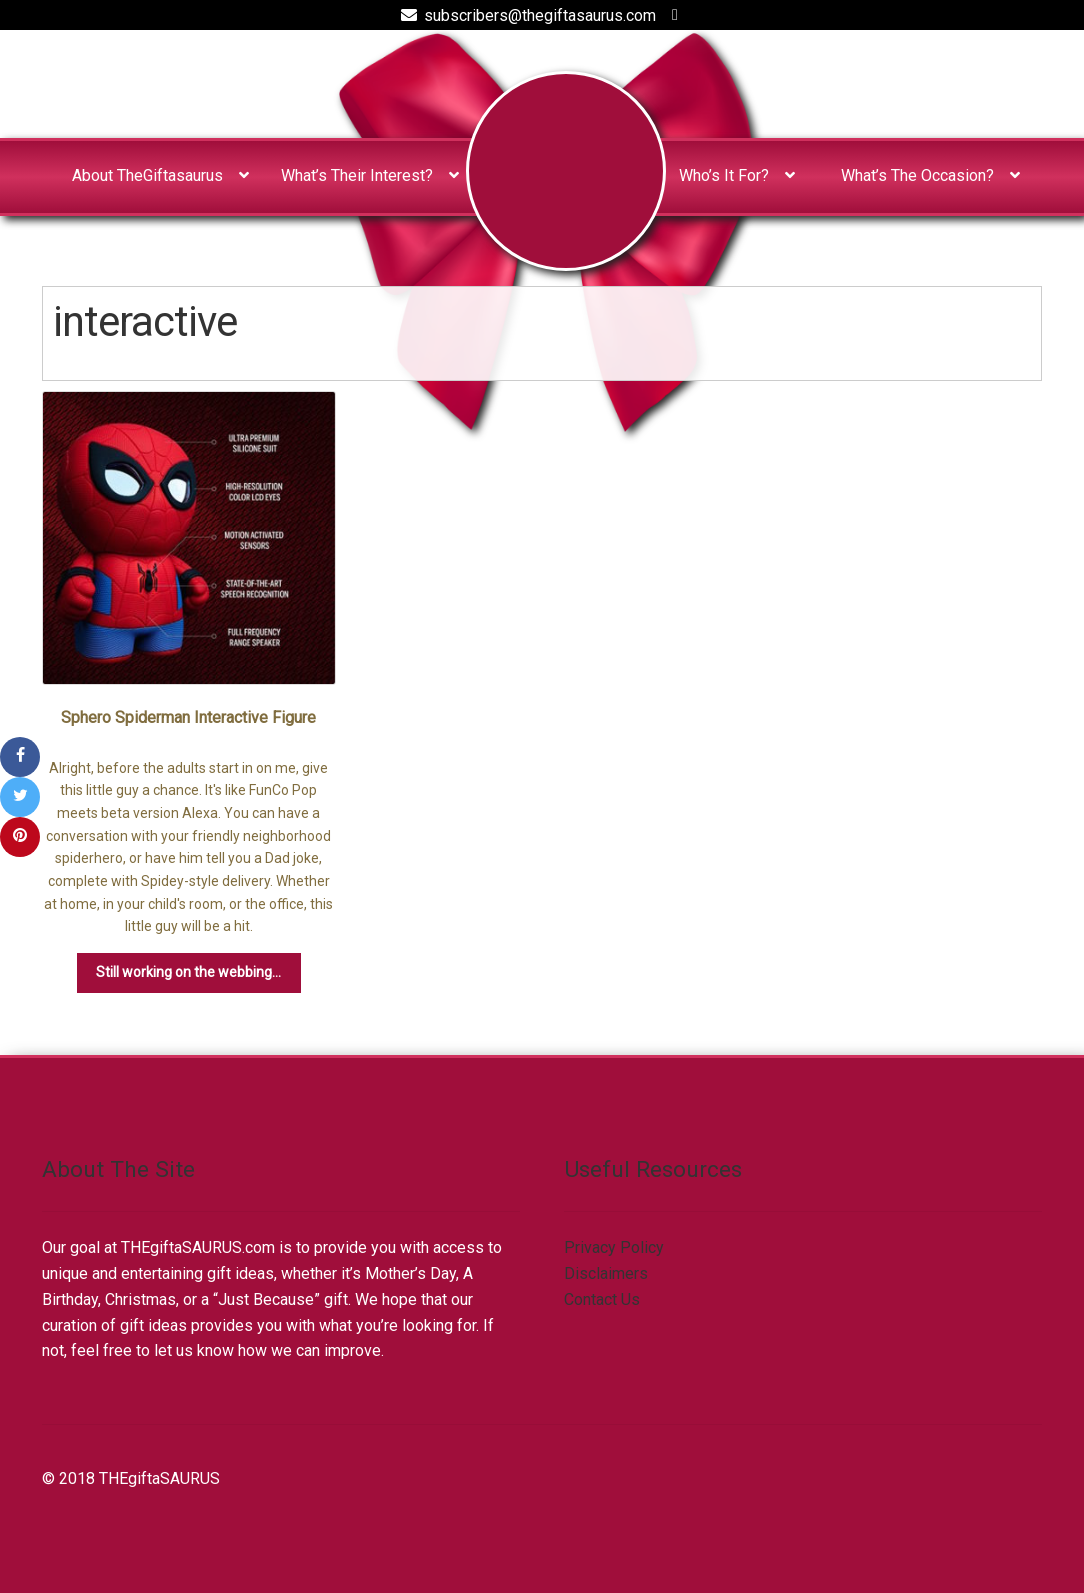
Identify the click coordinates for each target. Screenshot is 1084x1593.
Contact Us (602, 1299)
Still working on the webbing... (188, 972)
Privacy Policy (614, 1247)
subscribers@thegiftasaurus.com (525, 15)
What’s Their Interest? (357, 175)
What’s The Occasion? (917, 175)
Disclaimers (606, 1273)
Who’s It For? (724, 175)
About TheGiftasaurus (147, 175)
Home (566, 171)
